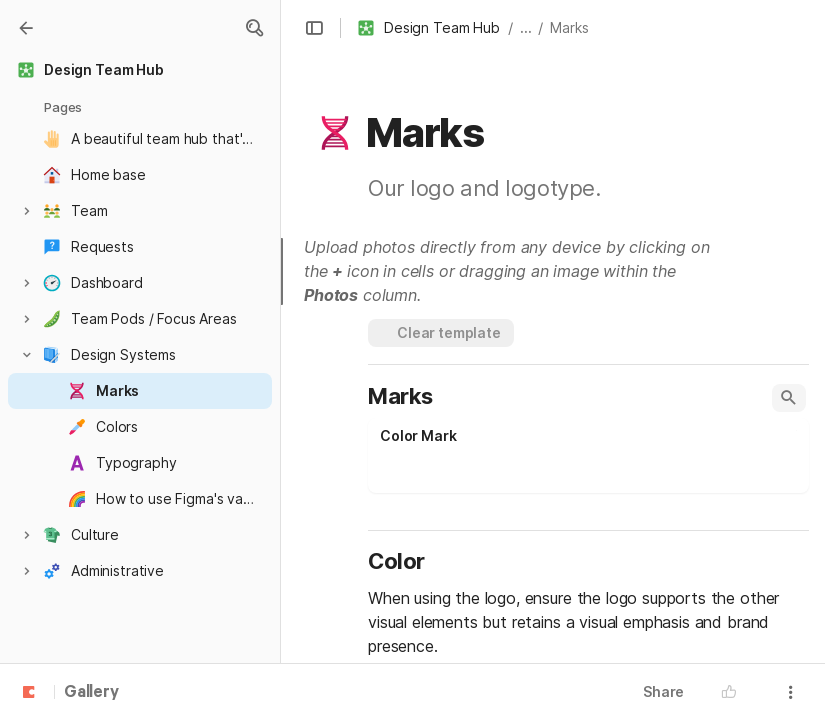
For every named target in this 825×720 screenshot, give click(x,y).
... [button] (526, 27)
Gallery (91, 693)
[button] (254, 28)
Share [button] (663, 691)
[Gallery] (26, 28)
